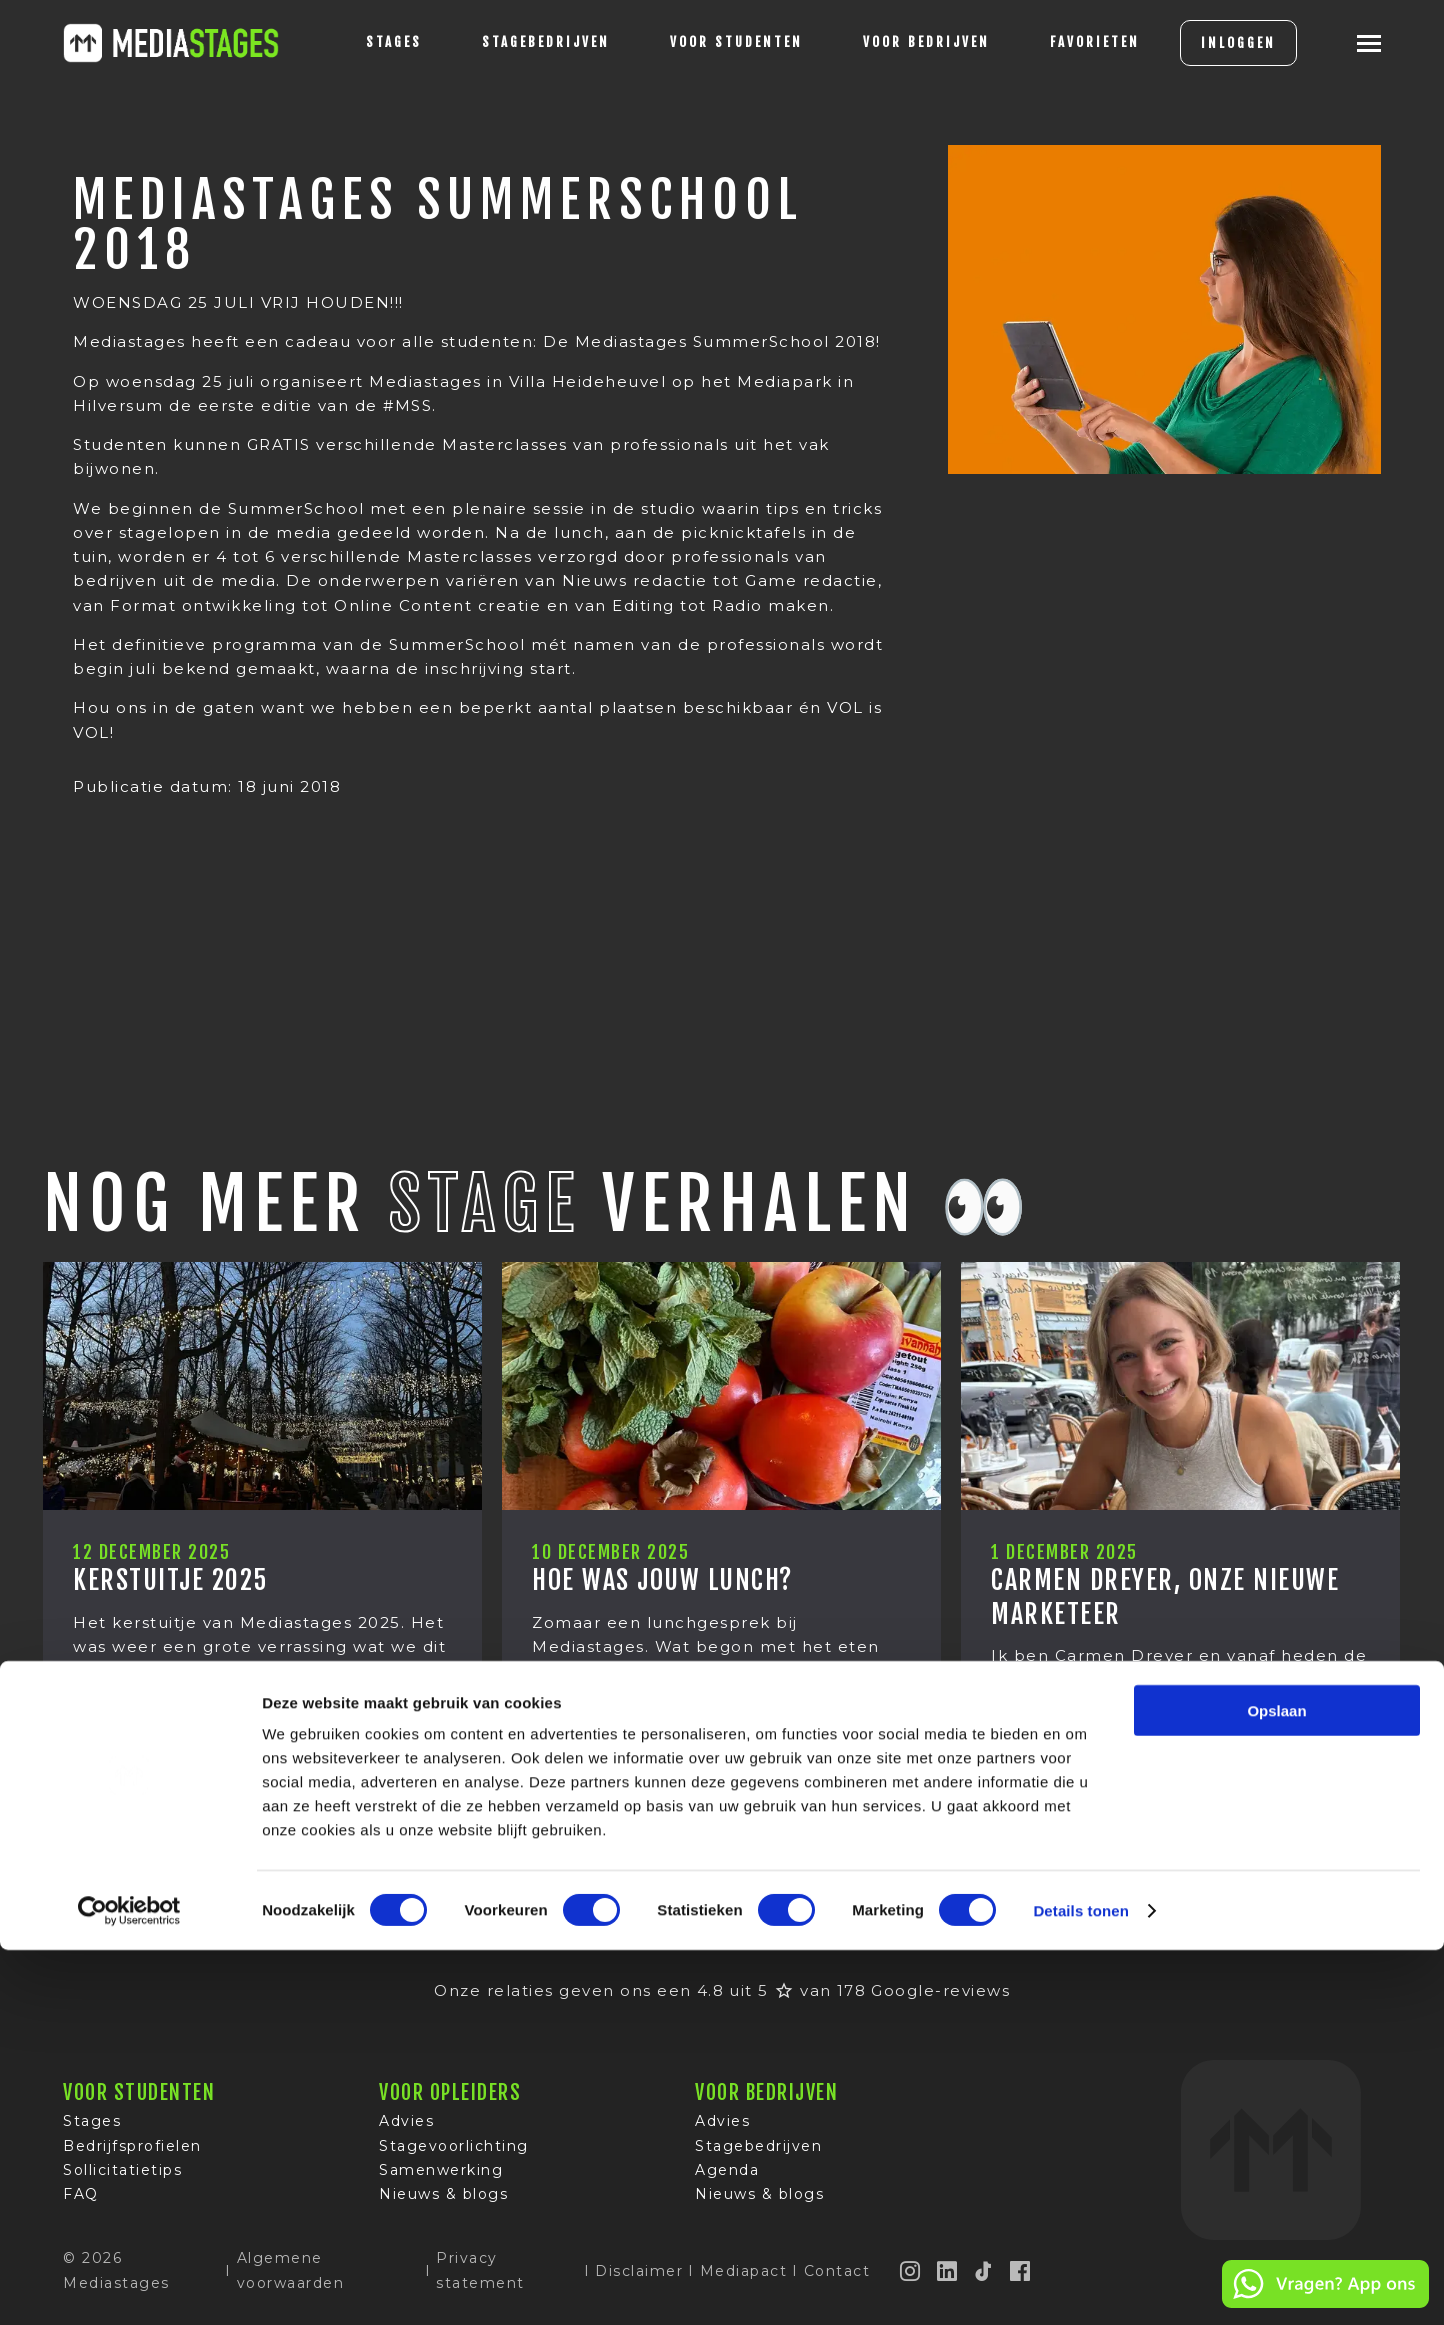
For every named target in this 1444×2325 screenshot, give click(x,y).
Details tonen (1080, 2285)
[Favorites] (1066, 43)
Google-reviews (940, 1990)
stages (365, 42)
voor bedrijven (897, 42)
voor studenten (707, 42)
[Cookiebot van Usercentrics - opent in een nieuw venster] (129, 2286)
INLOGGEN (1209, 43)
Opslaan (1276, 2085)
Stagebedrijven (517, 42)
